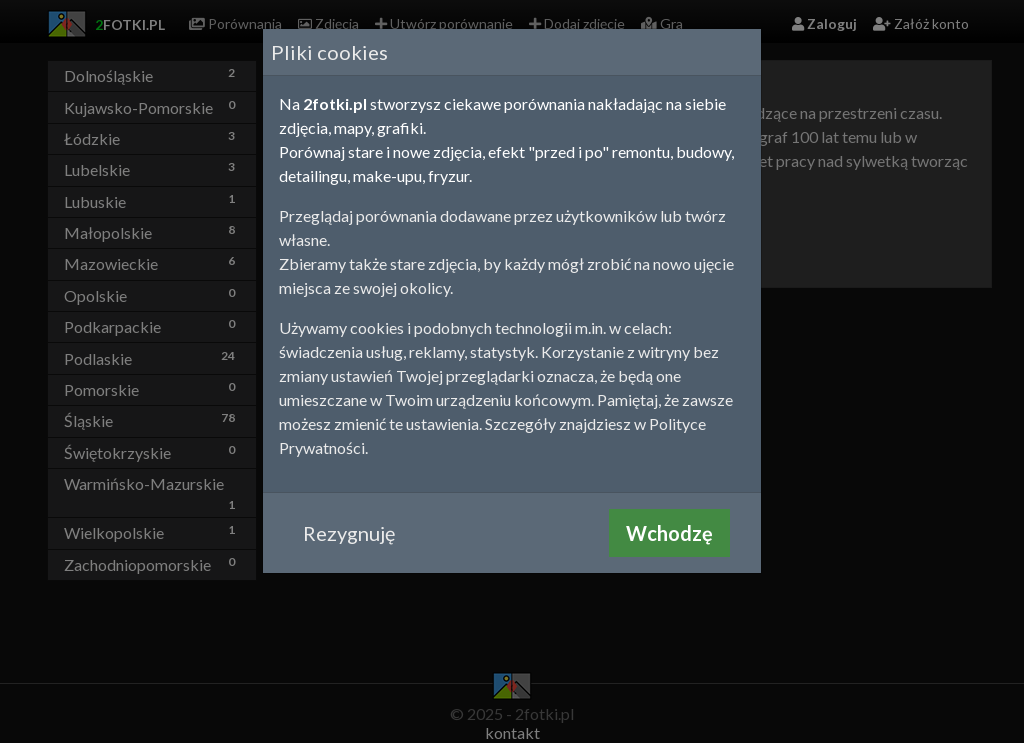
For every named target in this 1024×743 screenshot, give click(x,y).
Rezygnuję (349, 533)
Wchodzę (669, 533)
